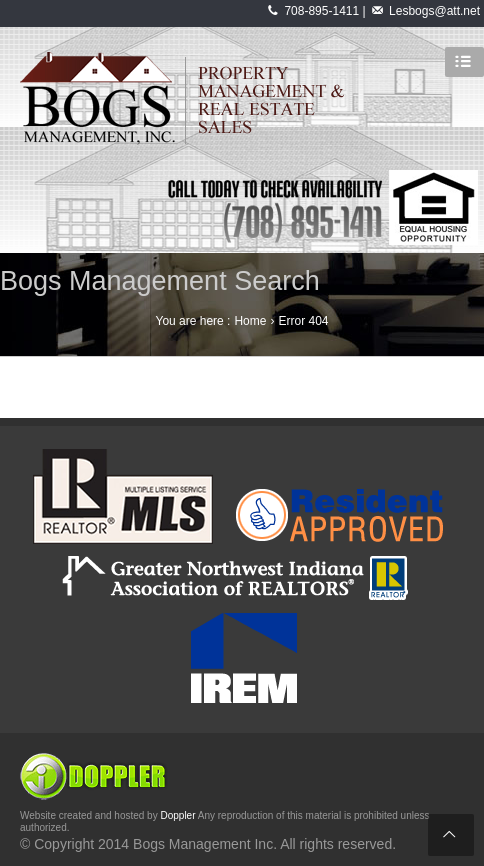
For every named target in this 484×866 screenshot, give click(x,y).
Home (250, 321)
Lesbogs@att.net (434, 11)
